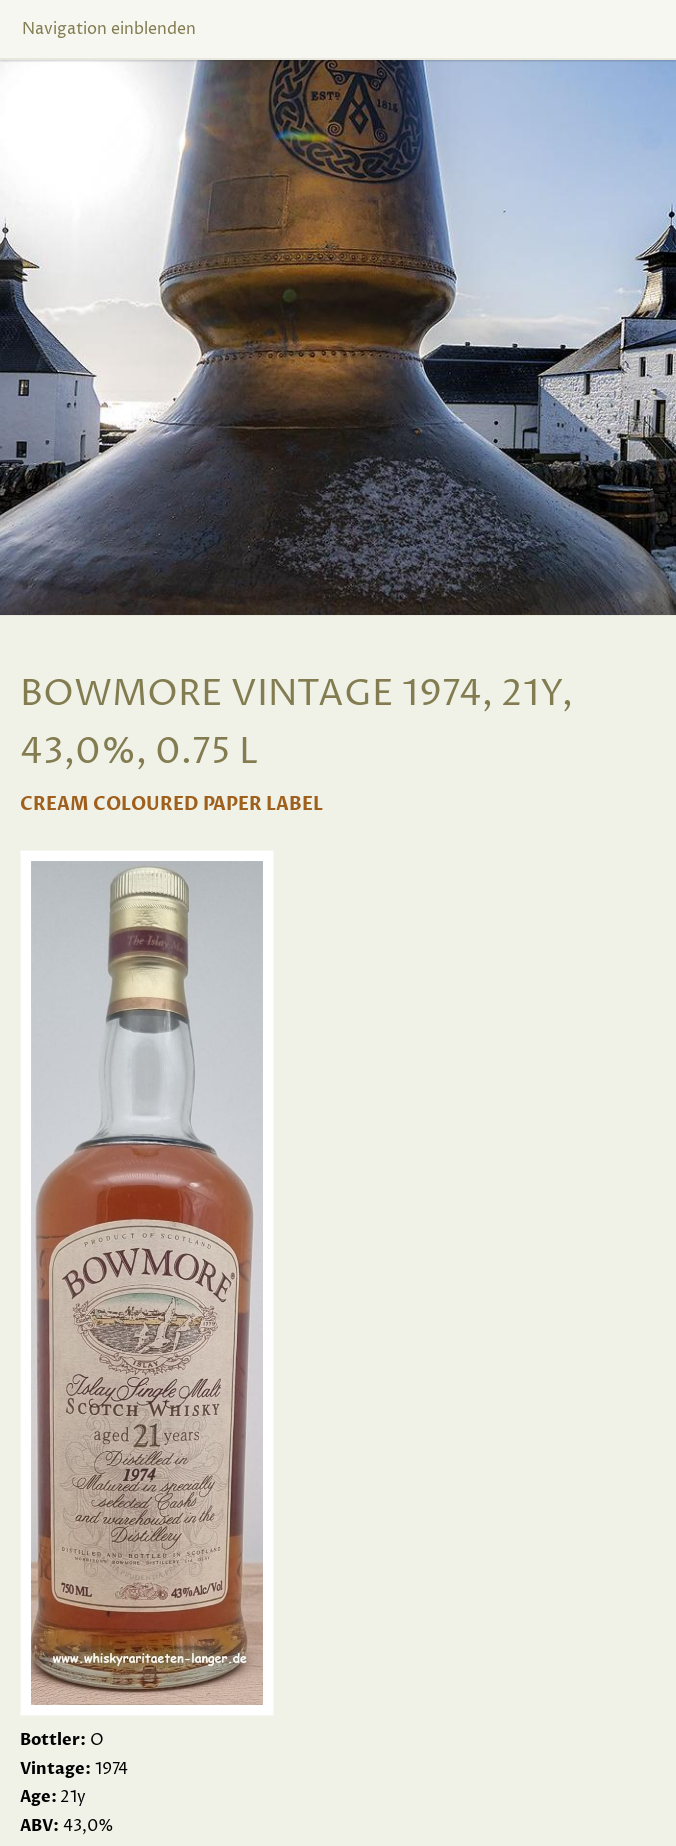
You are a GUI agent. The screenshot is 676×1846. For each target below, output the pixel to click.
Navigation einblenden (109, 29)
